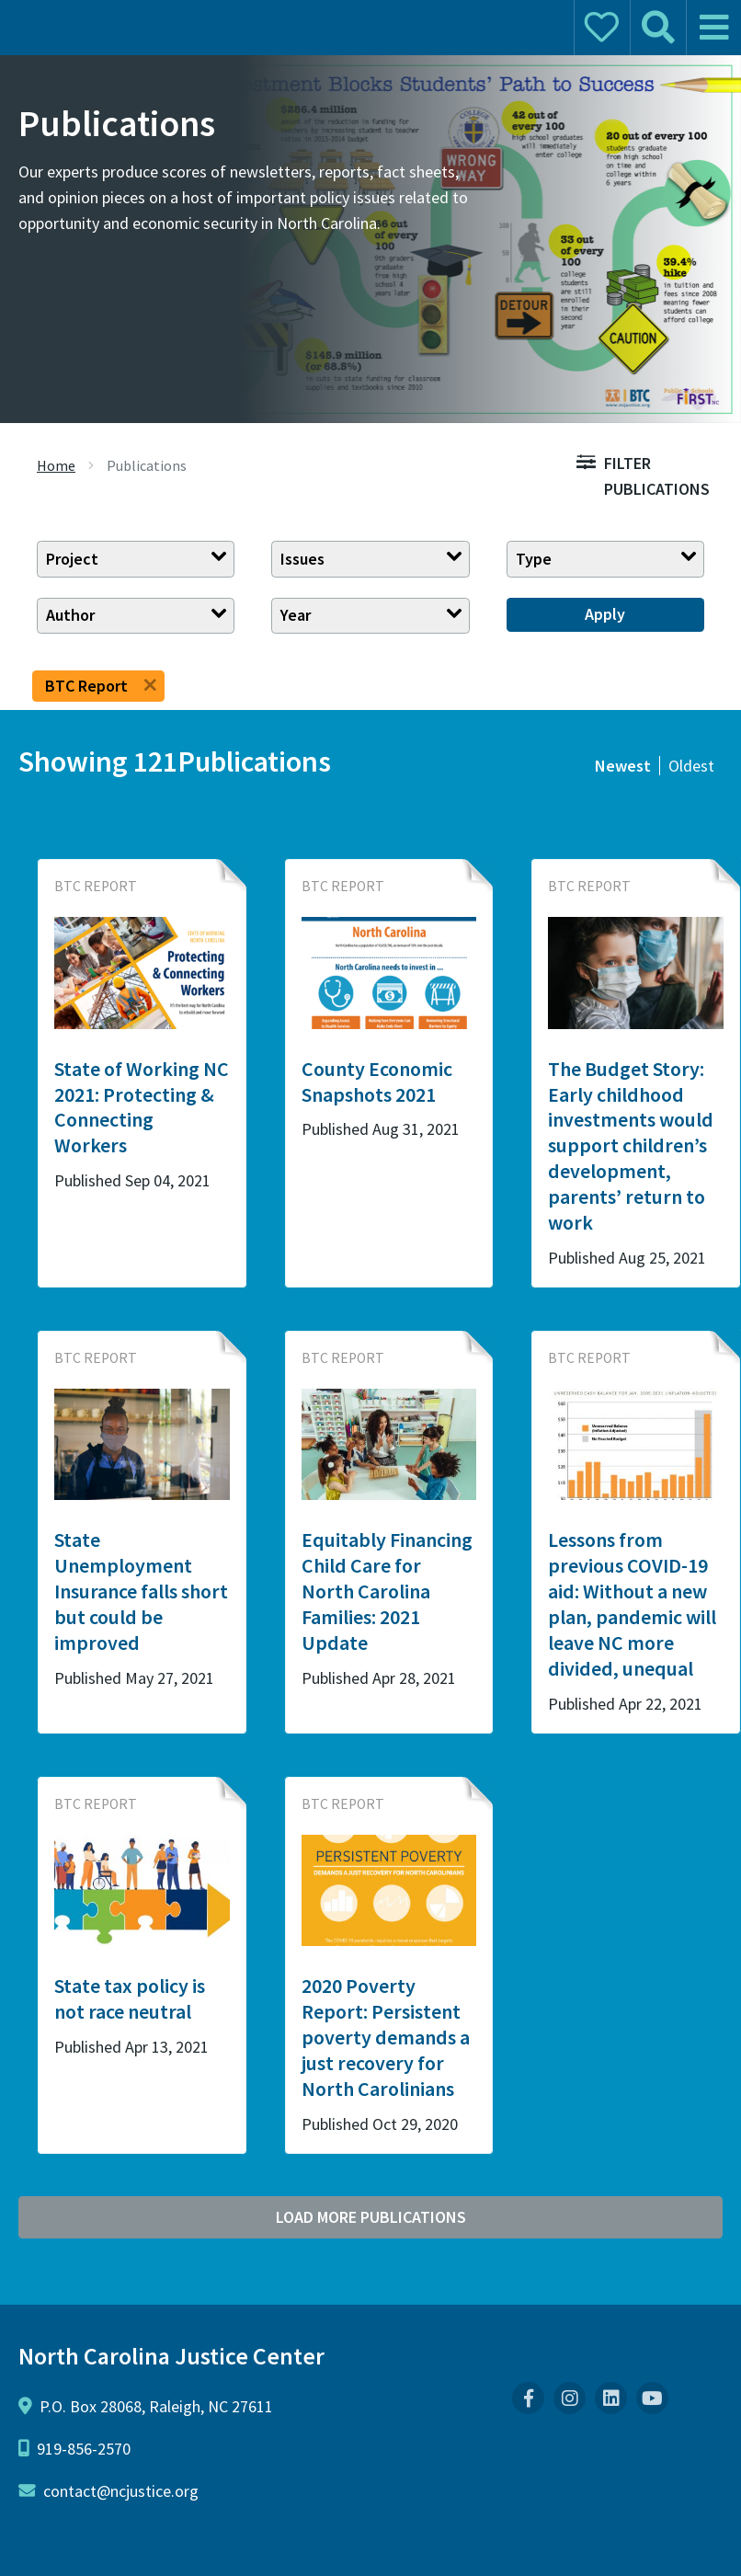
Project (72, 558)
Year (295, 614)
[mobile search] (657, 27)
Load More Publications (371, 2216)
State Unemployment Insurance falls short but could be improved (141, 1591)
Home (56, 465)
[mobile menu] (713, 27)
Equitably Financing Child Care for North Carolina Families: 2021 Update (387, 1591)
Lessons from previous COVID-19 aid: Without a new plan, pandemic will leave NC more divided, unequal (632, 1604)
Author (70, 614)
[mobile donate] (601, 27)
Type (534, 558)
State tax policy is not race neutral (129, 1998)
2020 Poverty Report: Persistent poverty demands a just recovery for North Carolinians (386, 2037)
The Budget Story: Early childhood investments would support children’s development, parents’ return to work (630, 1146)
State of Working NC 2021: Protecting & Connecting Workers (141, 1107)
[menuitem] (528, 2398)
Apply (605, 613)
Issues (302, 558)
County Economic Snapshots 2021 (377, 1081)
